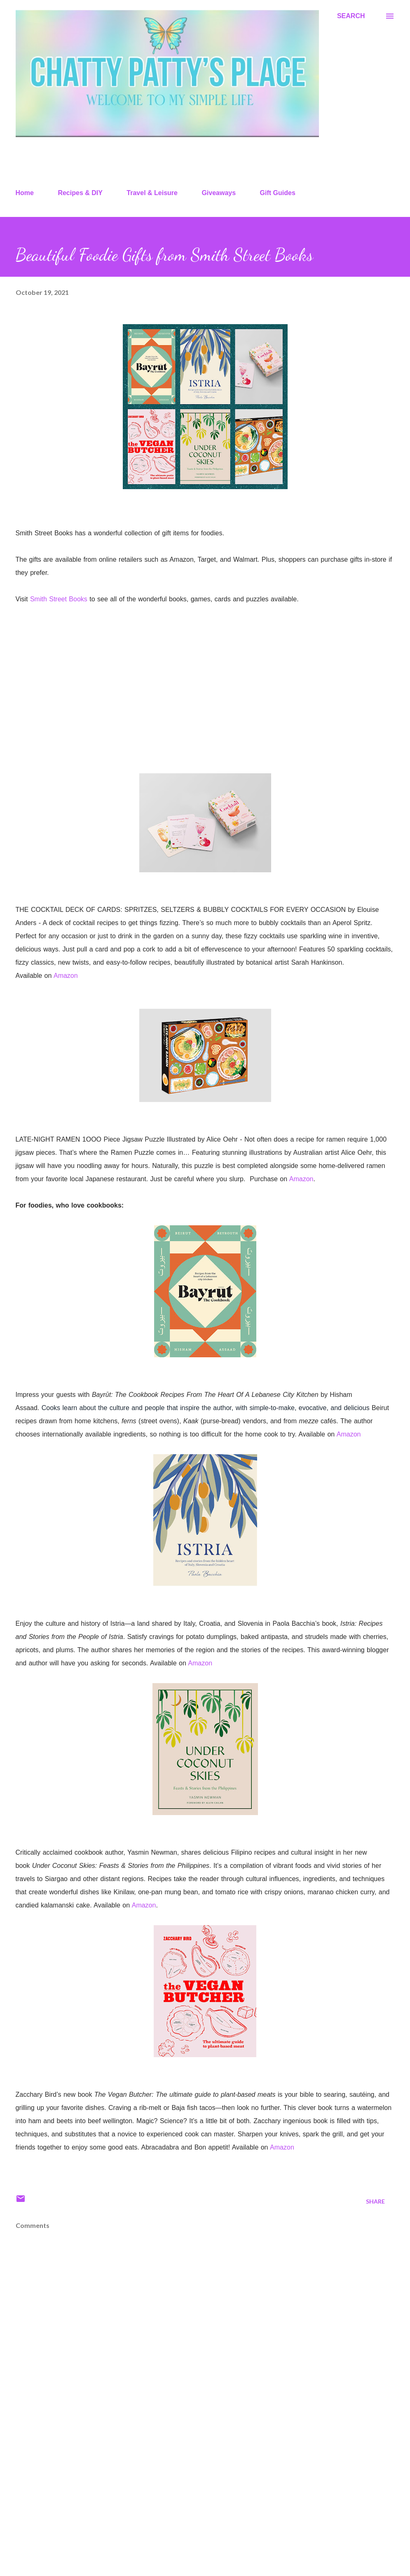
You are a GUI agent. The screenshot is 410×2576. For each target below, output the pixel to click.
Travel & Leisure (152, 192)
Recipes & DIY (80, 192)
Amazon (66, 975)
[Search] (351, 16)
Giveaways (218, 192)
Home (25, 192)
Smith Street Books (58, 599)
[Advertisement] (205, 2505)
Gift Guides (277, 192)
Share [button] (375, 2201)
